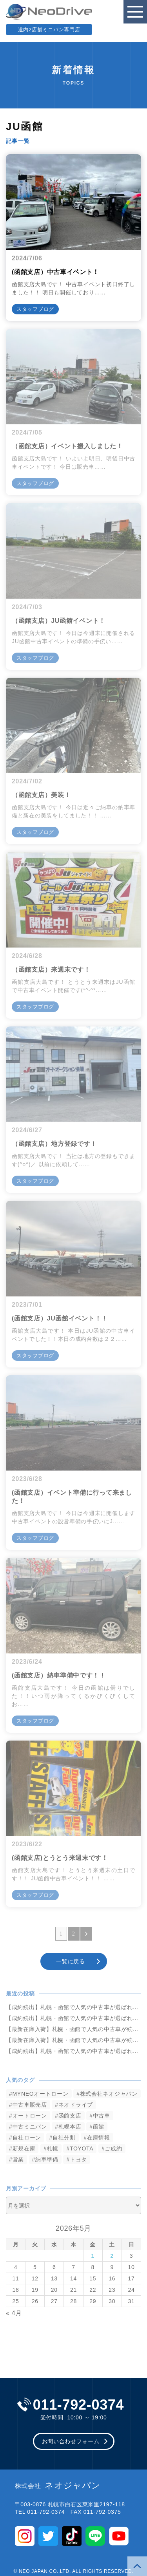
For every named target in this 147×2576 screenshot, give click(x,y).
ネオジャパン (58, 2485)
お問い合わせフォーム (71, 2441)
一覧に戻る (70, 1961)
